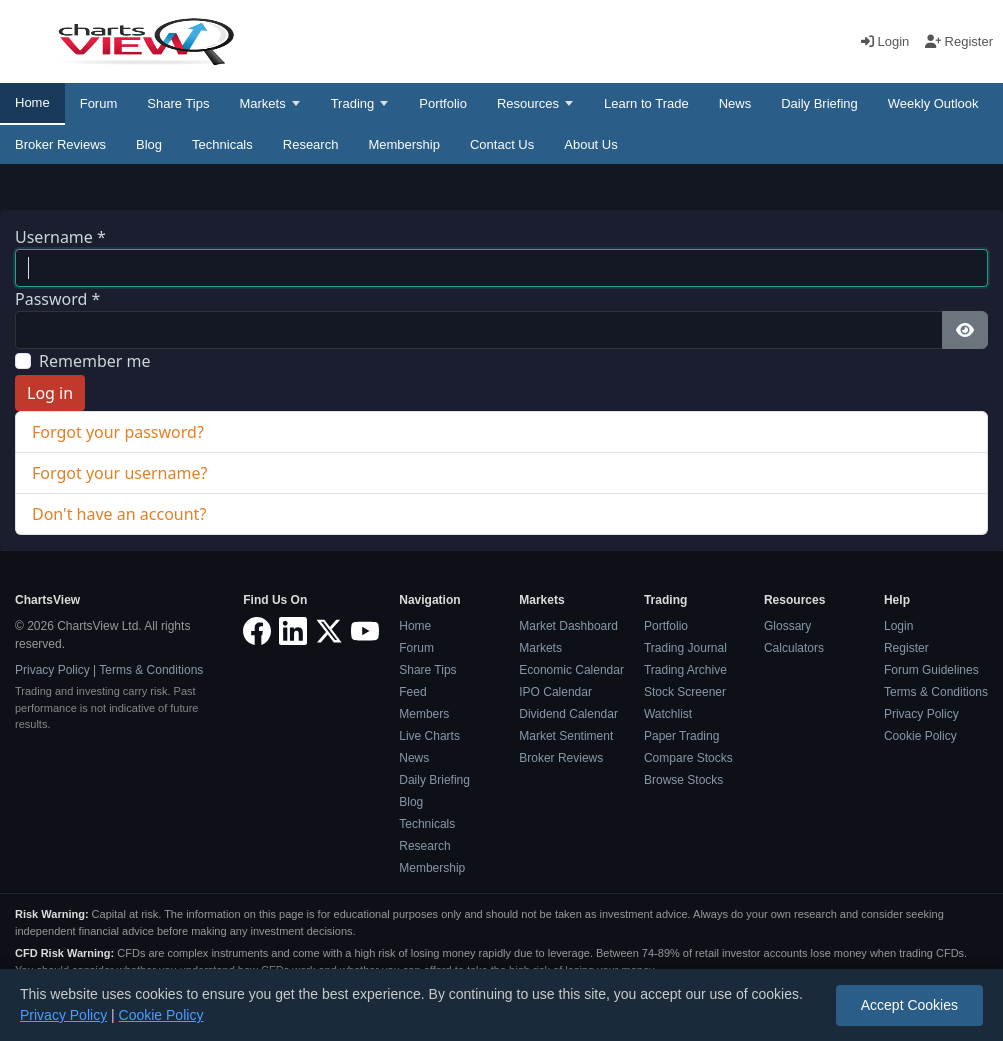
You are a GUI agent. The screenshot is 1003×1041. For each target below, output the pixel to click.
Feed (412, 692)
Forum (99, 103)
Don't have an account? (119, 514)
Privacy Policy (52, 670)
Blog (149, 144)
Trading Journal (685, 648)
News (735, 103)
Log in (50, 393)
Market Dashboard (568, 626)
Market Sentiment (566, 736)
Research (311, 144)
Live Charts (429, 736)
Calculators (794, 648)
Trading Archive (685, 670)
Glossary (787, 626)
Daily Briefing (819, 103)
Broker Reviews (60, 144)
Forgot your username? (119, 473)
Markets (262, 103)
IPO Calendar (555, 692)
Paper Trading (681, 736)
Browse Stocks (683, 780)
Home (32, 102)
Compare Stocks (688, 758)
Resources (528, 103)
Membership (404, 144)
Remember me (95, 361)
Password (57, 299)
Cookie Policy (920, 736)
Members (424, 714)
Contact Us (502, 144)
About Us (590, 144)
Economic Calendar (571, 670)
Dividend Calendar (568, 714)
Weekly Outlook (933, 103)
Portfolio (443, 103)
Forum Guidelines (931, 670)
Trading (353, 103)
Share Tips (178, 103)
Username (60, 237)
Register (959, 41)
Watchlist (668, 714)
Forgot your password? (118, 432)
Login (887, 41)
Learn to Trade (646, 103)
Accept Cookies (909, 1005)
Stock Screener (685, 692)
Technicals (222, 144)
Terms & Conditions (151, 670)
